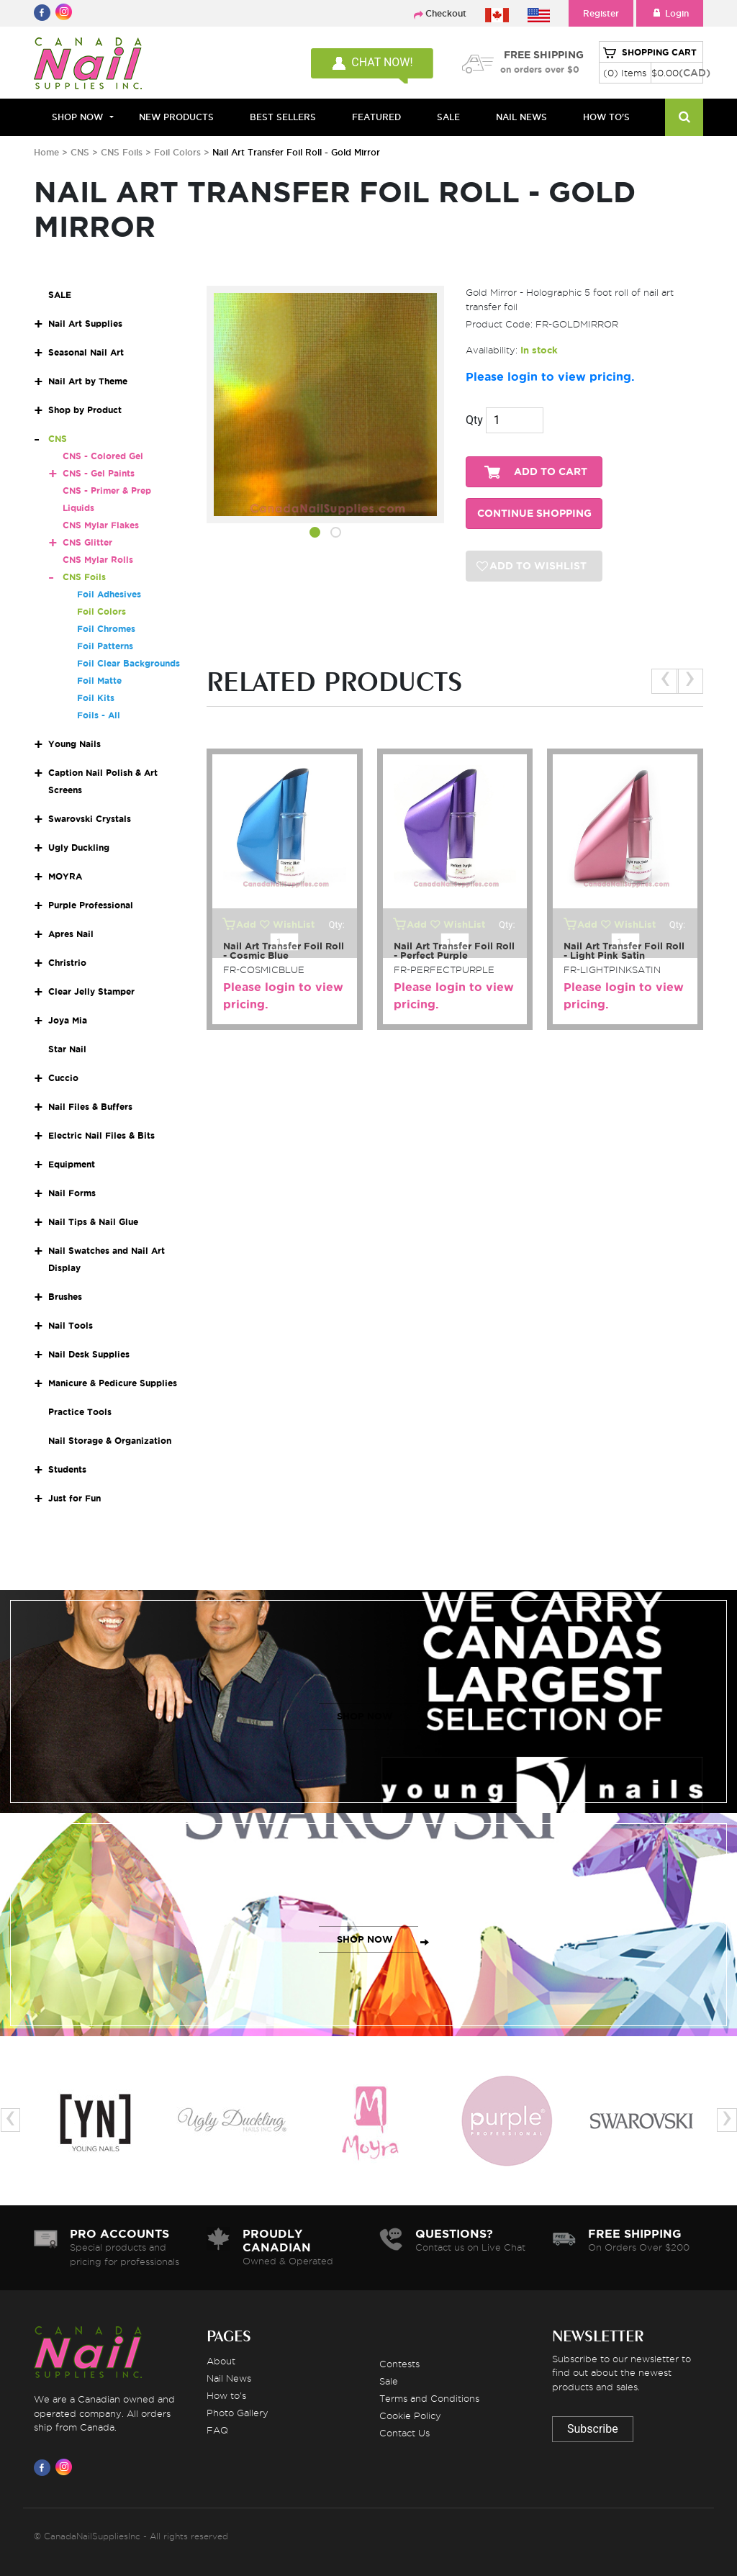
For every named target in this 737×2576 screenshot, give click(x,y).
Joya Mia (67, 1020)
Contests (399, 2364)
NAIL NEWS (521, 117)
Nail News (229, 2378)
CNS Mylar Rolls (98, 559)
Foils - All (98, 715)
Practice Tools (80, 1411)
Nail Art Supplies (85, 323)
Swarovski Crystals (89, 818)
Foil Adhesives (109, 594)
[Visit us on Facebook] (44, 2467)
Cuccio (63, 1078)
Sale (388, 2381)
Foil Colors (179, 152)
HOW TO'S (606, 117)
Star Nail (67, 1049)
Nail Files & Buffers (90, 1106)
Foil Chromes (106, 628)
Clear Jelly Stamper (91, 991)
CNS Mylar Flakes (101, 525)
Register (601, 13)
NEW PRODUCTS (176, 117)
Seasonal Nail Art (86, 352)
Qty (474, 420)
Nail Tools (70, 1325)
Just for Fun (74, 1498)
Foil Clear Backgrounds (128, 663)
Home (46, 152)
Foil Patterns (105, 646)
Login (670, 13)
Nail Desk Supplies (89, 1354)
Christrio (67, 962)
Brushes (65, 1296)
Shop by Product (85, 410)
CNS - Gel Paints (99, 473)
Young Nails (74, 744)
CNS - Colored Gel (103, 456)
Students (67, 1469)
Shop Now (77, 117)
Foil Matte (99, 680)
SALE (448, 117)
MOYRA (65, 876)
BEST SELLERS (283, 117)
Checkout (445, 13)
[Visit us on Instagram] (66, 2467)
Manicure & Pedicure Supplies (112, 1383)
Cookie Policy (410, 2415)
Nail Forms (72, 1193)
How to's (226, 2395)
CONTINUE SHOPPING (534, 513)
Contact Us (404, 2433)
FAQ (217, 2430)
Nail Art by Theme (87, 381)
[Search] (684, 117)
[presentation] (664, 681)
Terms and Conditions (429, 2398)
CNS (80, 152)
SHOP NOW (365, 1716)
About (221, 2361)
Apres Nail (71, 934)
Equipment (71, 1164)
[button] (314, 534)
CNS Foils (122, 152)
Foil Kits (95, 697)
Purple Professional (90, 905)
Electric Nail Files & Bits (101, 1135)
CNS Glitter (87, 542)
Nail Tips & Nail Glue (93, 1221)
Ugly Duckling (78, 847)
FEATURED (376, 117)
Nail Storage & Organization (109, 1440)
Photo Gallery (237, 2413)
